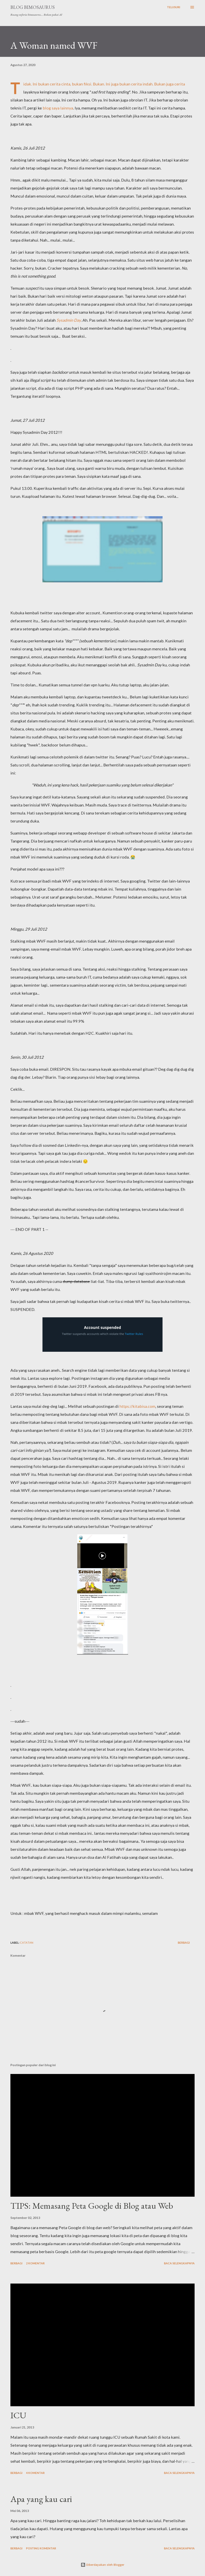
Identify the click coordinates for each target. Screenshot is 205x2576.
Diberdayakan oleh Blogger (102, 2565)
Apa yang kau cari (41, 2499)
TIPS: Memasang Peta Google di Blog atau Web (91, 2205)
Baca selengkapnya (179, 2263)
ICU (18, 2415)
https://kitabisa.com (137, 1406)
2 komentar (35, 2263)
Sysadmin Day (68, 320)
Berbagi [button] (184, 1942)
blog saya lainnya (58, 107)
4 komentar (35, 2473)
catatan (26, 1942)
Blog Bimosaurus (32, 7)
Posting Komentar (41, 2548)
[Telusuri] (173, 7)
